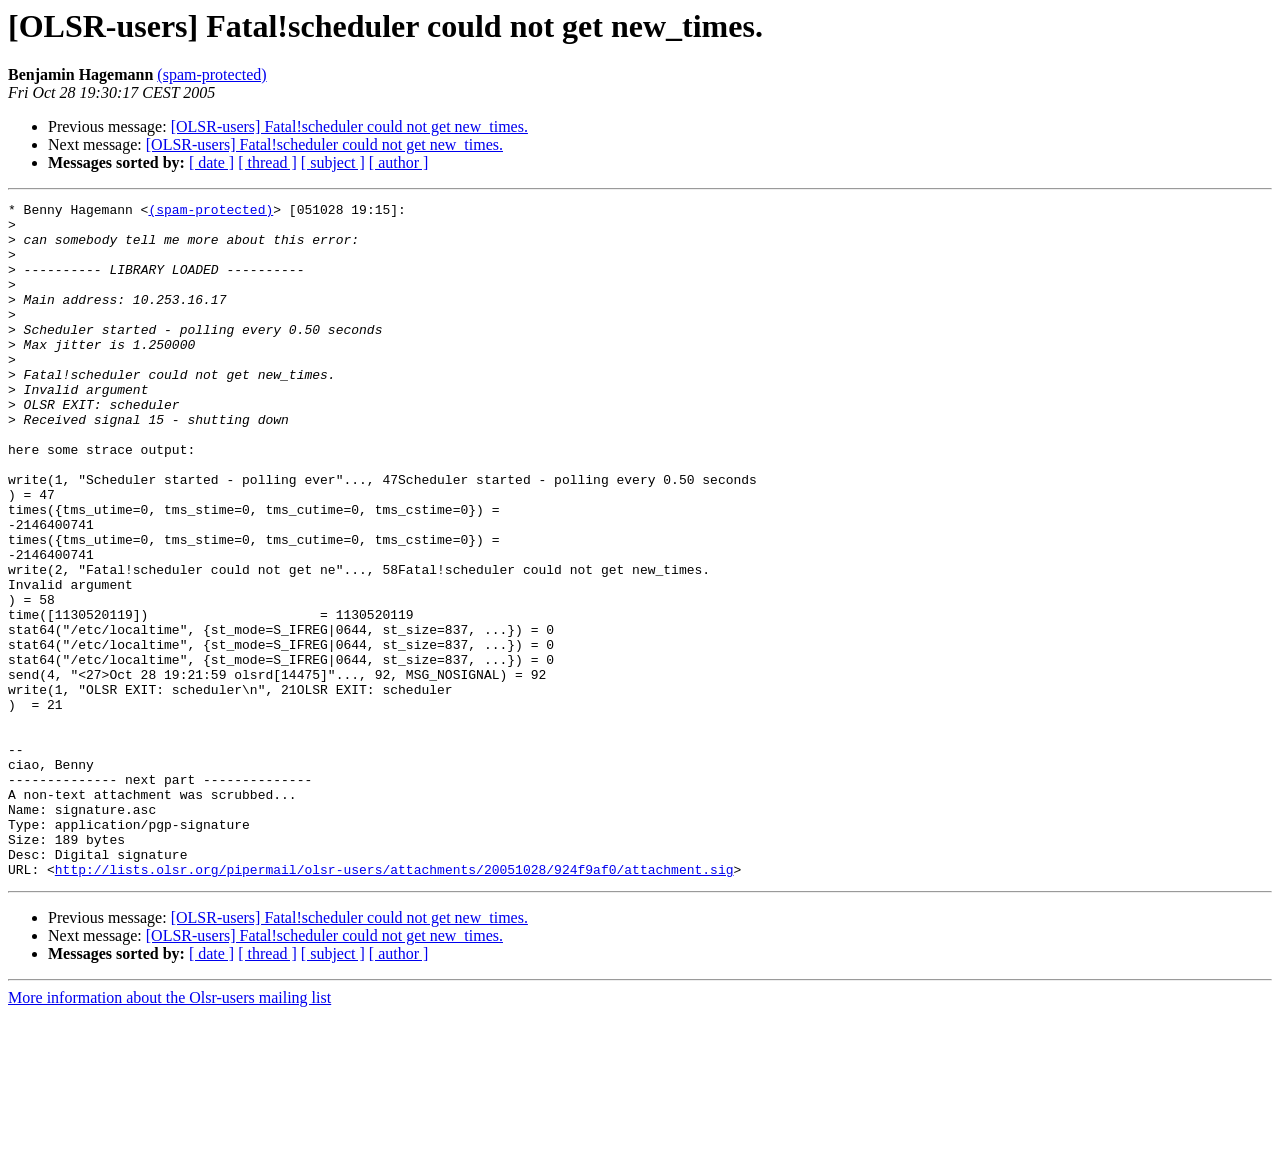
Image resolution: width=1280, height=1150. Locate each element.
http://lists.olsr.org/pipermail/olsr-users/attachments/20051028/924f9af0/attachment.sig (394, 1004)
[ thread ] (267, 162)
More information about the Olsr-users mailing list (169, 1132)
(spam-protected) (211, 74)
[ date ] (211, 162)
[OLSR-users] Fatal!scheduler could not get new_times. (349, 126)
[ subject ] (333, 162)
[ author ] (399, 162)
